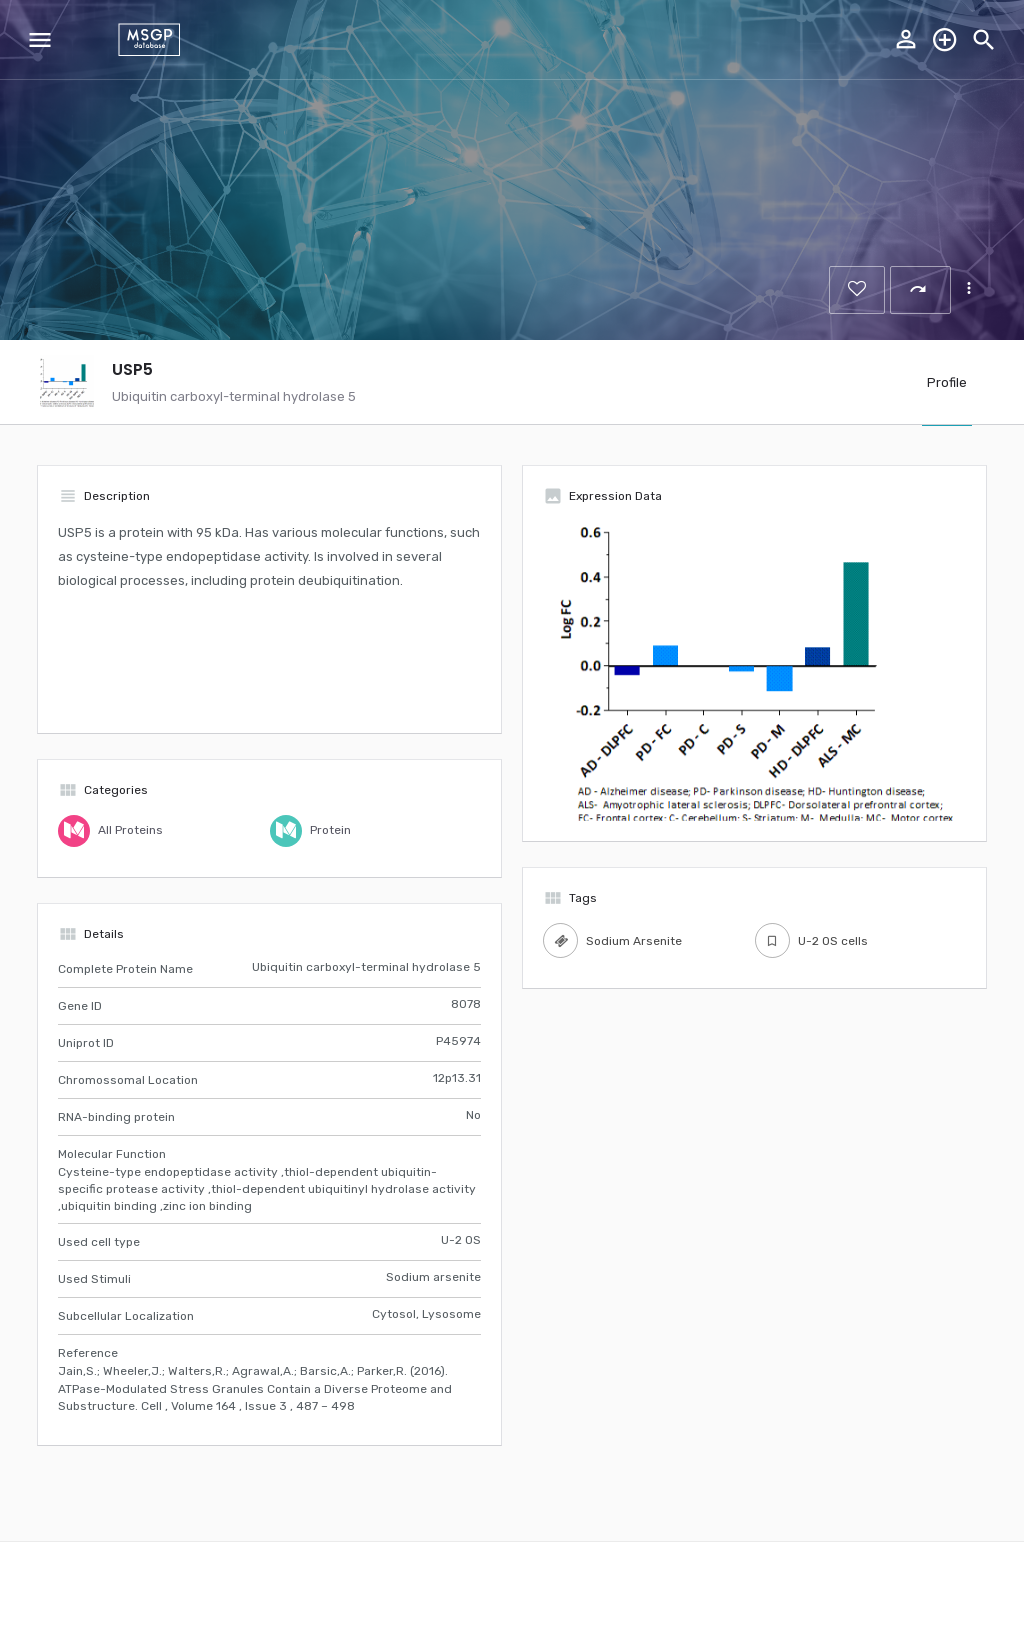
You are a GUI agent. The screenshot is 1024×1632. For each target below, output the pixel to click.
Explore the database (945, 40)
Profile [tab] (947, 382)
